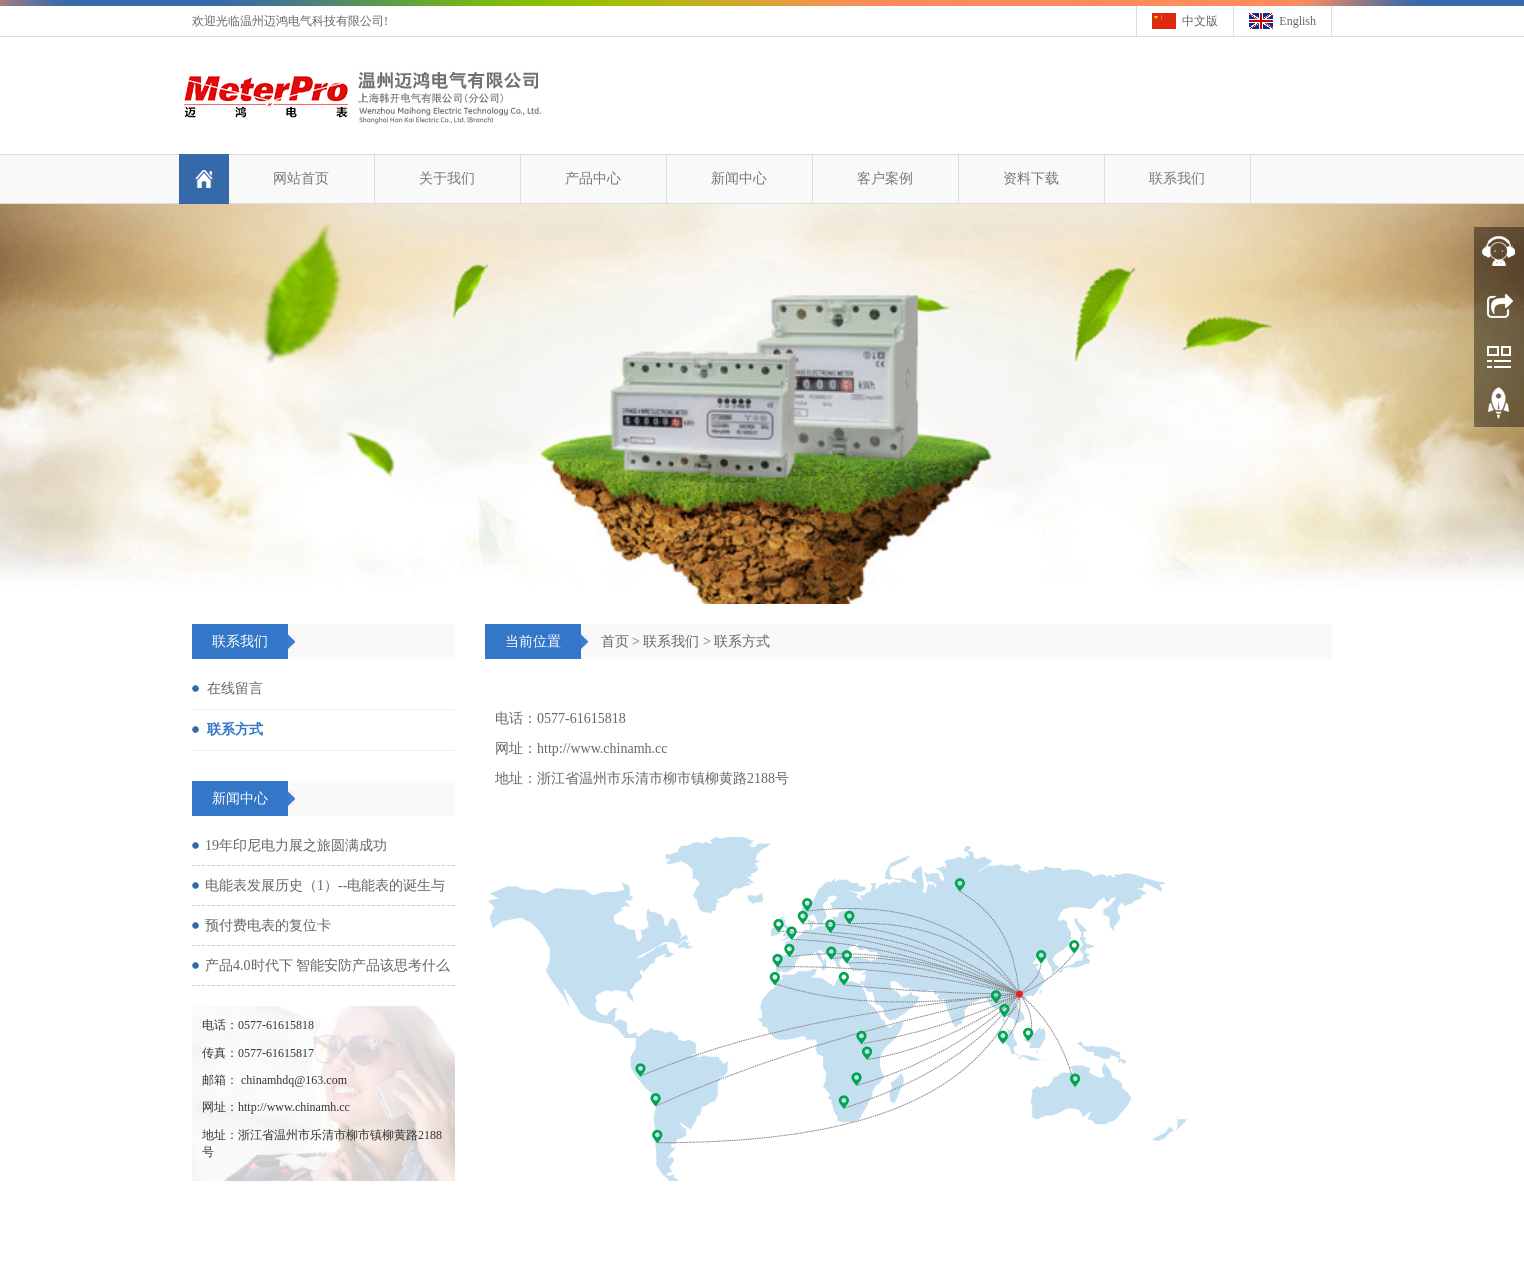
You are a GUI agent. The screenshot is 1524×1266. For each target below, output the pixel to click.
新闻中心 (738, 178)
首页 (615, 641)
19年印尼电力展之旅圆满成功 (296, 845)
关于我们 (446, 178)
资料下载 (1030, 178)
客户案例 (884, 178)
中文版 (1200, 21)
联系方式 (742, 641)
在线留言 (235, 688)
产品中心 (592, 178)
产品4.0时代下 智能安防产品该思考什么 (327, 965)
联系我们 (1176, 178)
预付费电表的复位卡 (268, 925)
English (1297, 21)
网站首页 (300, 178)
